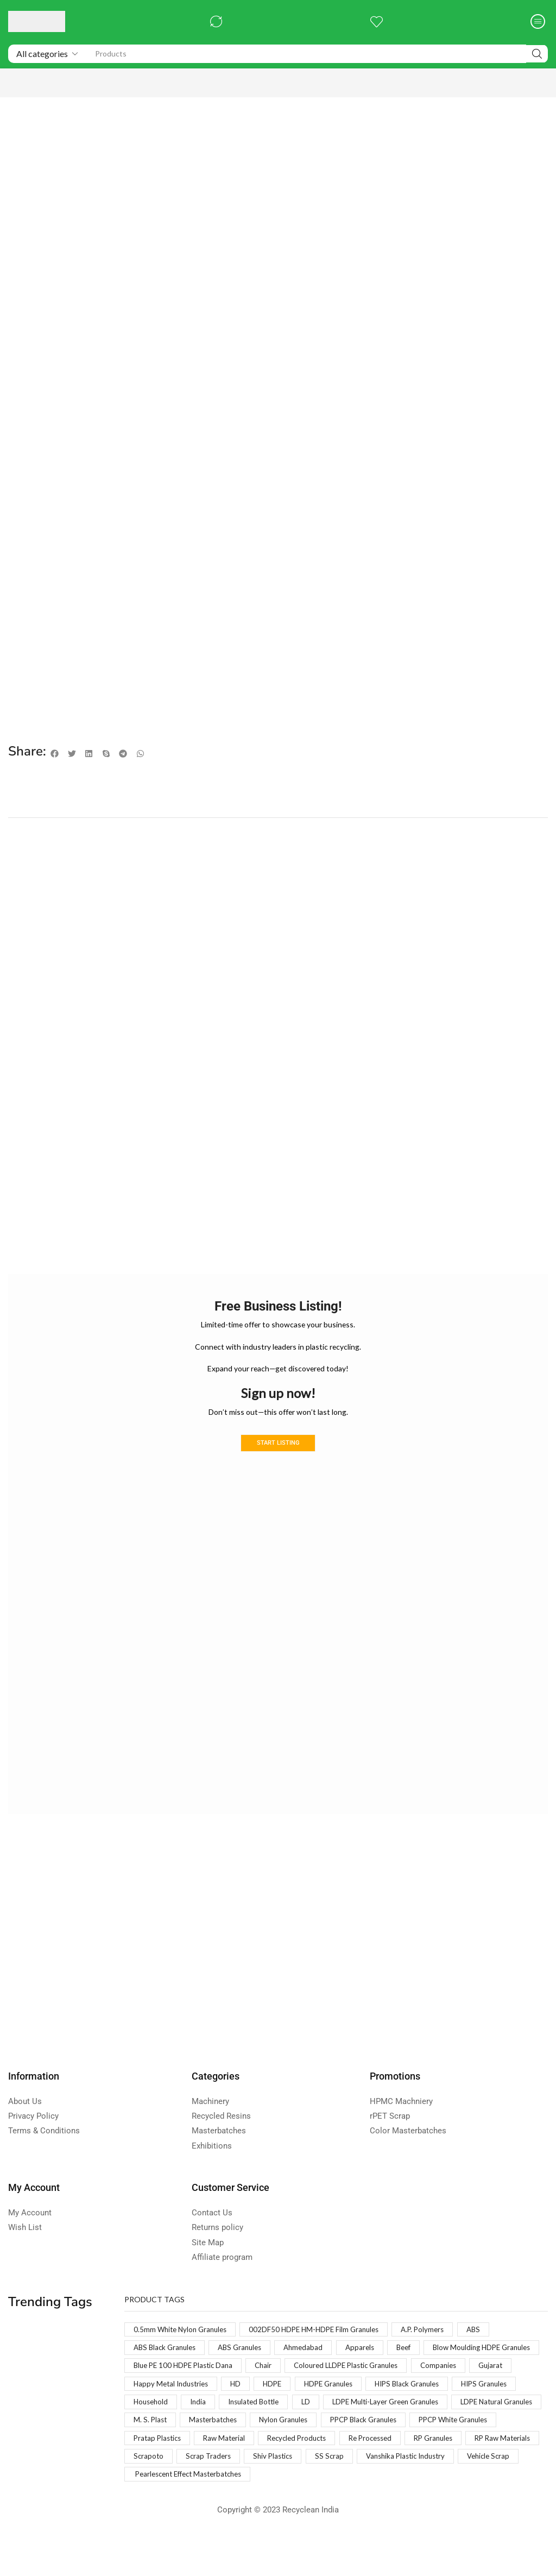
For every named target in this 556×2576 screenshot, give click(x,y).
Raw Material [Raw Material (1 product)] (497, 2457)
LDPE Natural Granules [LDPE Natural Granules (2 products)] (341, 2438)
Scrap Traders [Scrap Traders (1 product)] (157, 2495)
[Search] (537, 54)
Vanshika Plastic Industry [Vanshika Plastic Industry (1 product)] (363, 2495)
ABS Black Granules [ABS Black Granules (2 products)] (167, 2362)
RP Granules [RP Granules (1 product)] (311, 2476)
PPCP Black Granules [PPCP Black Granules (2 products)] (244, 2457)
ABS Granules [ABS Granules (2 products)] (246, 2362)
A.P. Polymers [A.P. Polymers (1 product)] (436, 2343)
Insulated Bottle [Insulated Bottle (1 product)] (500, 2419)
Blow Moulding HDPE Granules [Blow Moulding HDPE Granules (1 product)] (186, 2381)
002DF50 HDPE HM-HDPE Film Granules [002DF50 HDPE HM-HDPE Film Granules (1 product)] (323, 2343)
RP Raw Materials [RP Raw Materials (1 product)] (384, 2476)
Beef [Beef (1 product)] (417, 2362)
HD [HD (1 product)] (484, 2400)
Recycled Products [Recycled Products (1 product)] (166, 2476)
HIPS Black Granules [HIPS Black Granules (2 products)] (243, 2419)
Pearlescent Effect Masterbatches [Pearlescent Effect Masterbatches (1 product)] (193, 2514)
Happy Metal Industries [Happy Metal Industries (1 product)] (417, 2400)
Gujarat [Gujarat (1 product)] (342, 2400)
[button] (215, 21)
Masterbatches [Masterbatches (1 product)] (486, 2438)
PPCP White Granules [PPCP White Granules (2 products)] (340, 2457)
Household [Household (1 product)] (392, 2419)
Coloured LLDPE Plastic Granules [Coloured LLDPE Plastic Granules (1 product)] (190, 2400)
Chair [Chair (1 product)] (398, 2381)
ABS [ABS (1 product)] (489, 2343)
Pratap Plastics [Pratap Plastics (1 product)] (426, 2457)
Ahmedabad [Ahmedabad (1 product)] (313, 2362)
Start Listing (278, 1457)
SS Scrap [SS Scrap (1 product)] (283, 2495)
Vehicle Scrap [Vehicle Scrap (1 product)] (451, 2495)
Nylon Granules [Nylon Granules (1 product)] (160, 2457)
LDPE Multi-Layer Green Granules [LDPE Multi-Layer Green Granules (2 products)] (222, 2438)
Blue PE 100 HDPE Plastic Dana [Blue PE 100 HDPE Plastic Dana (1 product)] (313, 2381)
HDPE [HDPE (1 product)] (523, 2400)
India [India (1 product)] (441, 2419)
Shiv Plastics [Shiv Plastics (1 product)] (224, 2495)
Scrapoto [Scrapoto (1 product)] (452, 2476)
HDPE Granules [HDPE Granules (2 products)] (160, 2419)
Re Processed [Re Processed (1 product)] (243, 2476)
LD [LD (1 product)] (138, 2438)
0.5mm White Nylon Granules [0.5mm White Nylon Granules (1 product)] (183, 2343)
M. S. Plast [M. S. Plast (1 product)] (420, 2438)
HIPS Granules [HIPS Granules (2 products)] (326, 2419)
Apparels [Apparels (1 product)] (371, 2362)
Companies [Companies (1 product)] (287, 2400)
